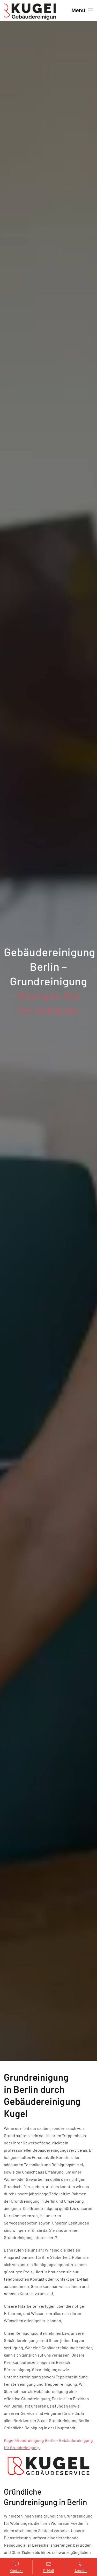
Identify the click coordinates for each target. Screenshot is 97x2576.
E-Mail (48, 2567)
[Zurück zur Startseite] (30, 10)
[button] (82, 10)
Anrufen (80, 2567)
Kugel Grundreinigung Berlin (30, 2440)
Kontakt (16, 2567)
